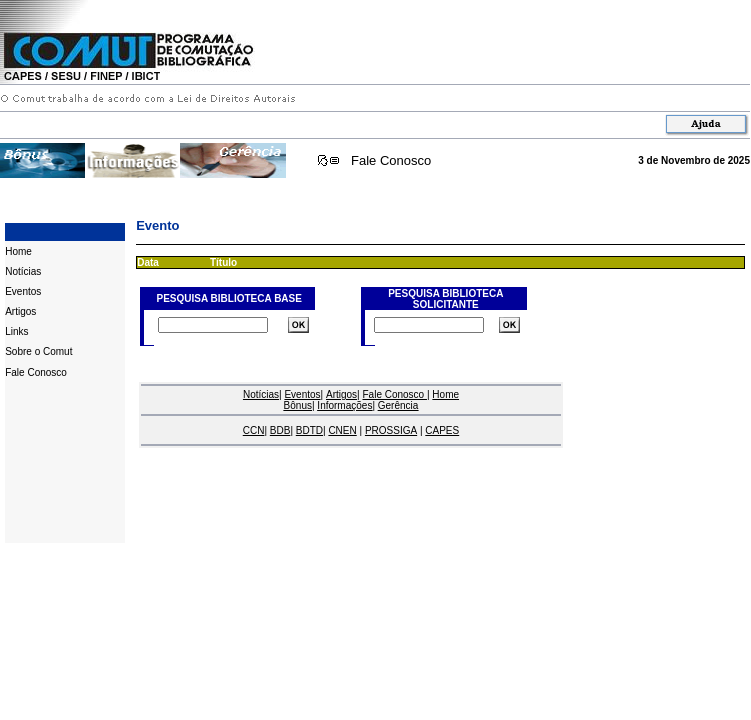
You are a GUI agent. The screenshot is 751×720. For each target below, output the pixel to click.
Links (16, 331)
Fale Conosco (391, 160)
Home (18, 251)
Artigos (20, 311)
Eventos (23, 291)
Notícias (23, 271)
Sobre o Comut (38, 351)
